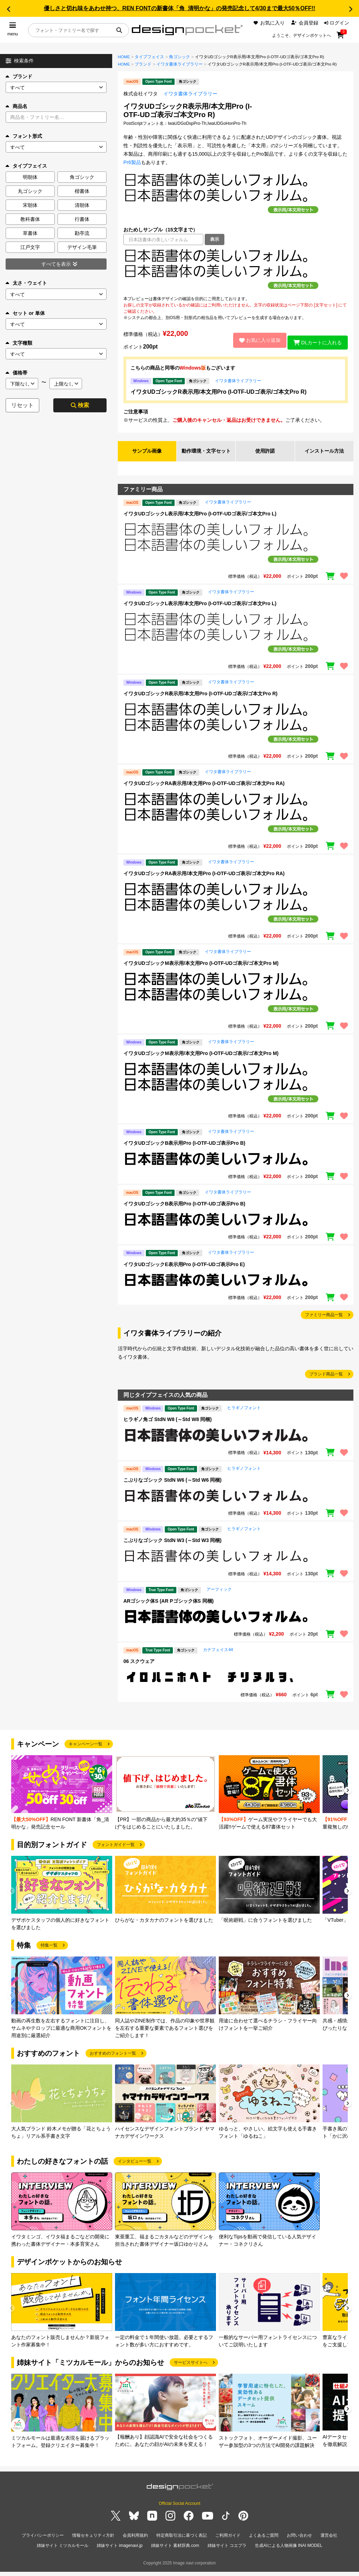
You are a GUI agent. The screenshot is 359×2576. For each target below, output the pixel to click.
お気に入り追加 (255, 340)
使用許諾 (265, 455)
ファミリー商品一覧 (324, 1322)
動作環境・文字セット (206, 454)
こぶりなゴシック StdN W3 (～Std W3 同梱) (172, 1548)
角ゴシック (179, 57)
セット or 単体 (25, 313)
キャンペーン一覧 (85, 1751)
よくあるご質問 (263, 2542)
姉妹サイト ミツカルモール (62, 2551)
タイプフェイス (149, 57)
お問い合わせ (299, 2542)
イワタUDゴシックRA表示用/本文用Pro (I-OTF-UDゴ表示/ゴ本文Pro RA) (204, 791)
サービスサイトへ (191, 2370)
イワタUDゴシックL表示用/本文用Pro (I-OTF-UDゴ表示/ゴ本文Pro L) (199, 521)
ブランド (19, 76)
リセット (22, 405)
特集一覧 (49, 1952)
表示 (214, 239)
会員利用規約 (135, 2542)
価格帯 (16, 373)
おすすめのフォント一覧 (113, 2060)
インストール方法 (324, 455)
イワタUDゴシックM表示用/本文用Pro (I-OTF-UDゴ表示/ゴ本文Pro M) (201, 971)
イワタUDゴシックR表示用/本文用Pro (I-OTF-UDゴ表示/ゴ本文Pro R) (218, 392)
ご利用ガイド (228, 2542)
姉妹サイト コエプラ (227, 2551)
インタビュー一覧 (134, 2168)
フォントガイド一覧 (116, 1852)
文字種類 (19, 343)
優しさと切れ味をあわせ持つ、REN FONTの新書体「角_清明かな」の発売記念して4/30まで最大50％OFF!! (179, 8)
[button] (8, 9)
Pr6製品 (132, 162)
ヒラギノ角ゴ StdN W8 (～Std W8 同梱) (167, 1427)
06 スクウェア (139, 1669)
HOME (124, 57)
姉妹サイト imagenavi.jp (120, 2551)
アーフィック (219, 1597)
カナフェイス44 (218, 1657)
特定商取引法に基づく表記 (181, 2542)
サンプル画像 (147, 455)
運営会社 (328, 2542)
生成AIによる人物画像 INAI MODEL (288, 2551)
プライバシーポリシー (43, 2542)
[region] (235, 270)
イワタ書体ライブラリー (179, 64)
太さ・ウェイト (26, 283)
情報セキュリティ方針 (93, 2542)
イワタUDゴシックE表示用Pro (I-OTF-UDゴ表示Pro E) (184, 1272)
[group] (61, 1800)
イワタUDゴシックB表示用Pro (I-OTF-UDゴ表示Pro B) (184, 1151)
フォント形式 (24, 136)
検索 (80, 405)
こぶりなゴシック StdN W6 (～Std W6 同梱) (172, 1487)
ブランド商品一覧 (326, 1381)
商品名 (16, 106)
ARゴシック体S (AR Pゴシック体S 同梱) (168, 1608)
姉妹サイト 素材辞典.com (175, 2551)
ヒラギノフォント (244, 1415)
